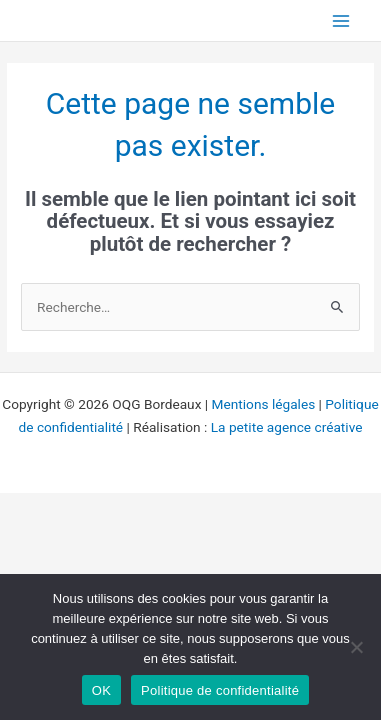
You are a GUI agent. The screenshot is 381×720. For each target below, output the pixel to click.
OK (101, 690)
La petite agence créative (287, 427)
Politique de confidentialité (220, 690)
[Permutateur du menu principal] (341, 20)
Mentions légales (264, 404)
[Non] (356, 647)
